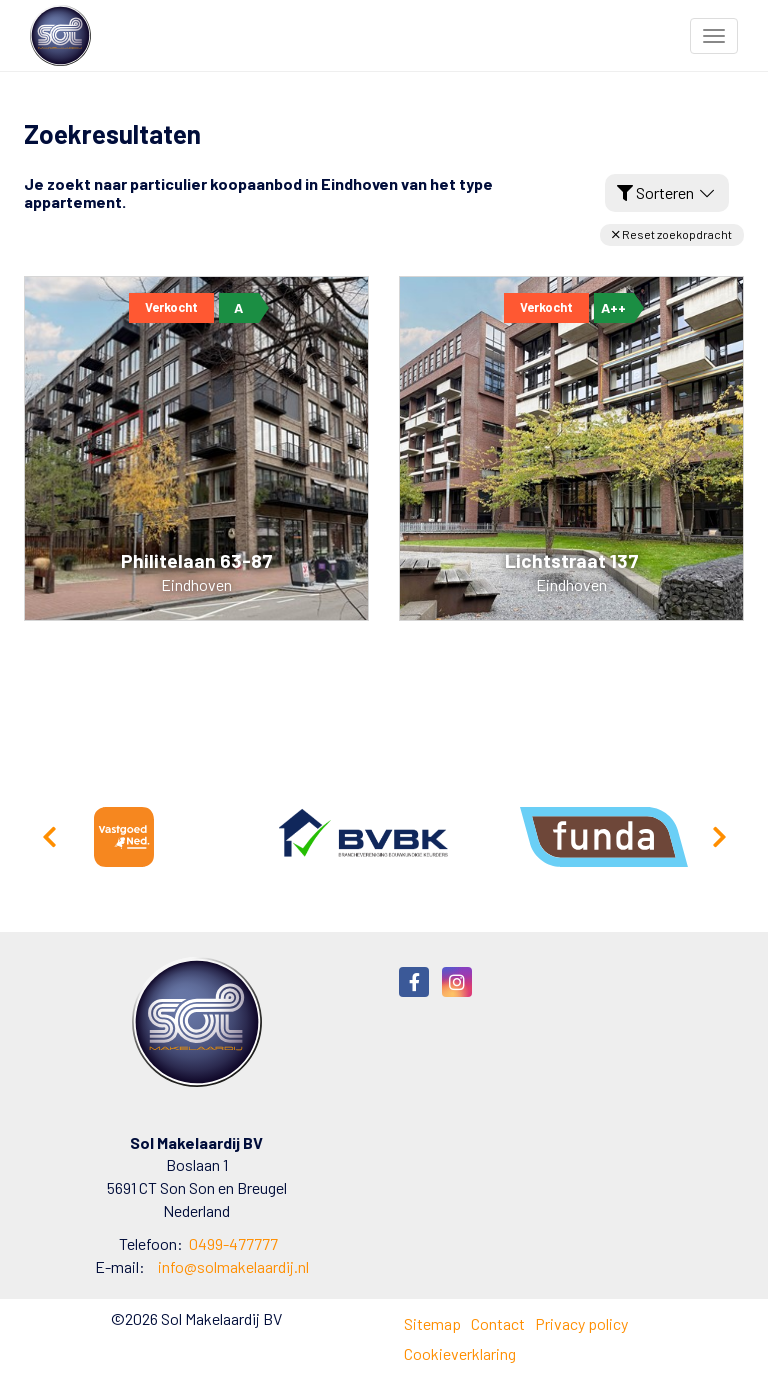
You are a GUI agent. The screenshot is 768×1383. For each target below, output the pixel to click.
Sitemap (432, 1323)
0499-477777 (233, 1243)
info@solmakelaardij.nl (233, 1266)
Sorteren (667, 192)
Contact (498, 1323)
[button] (672, 234)
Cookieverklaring (460, 1353)
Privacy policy (581, 1323)
